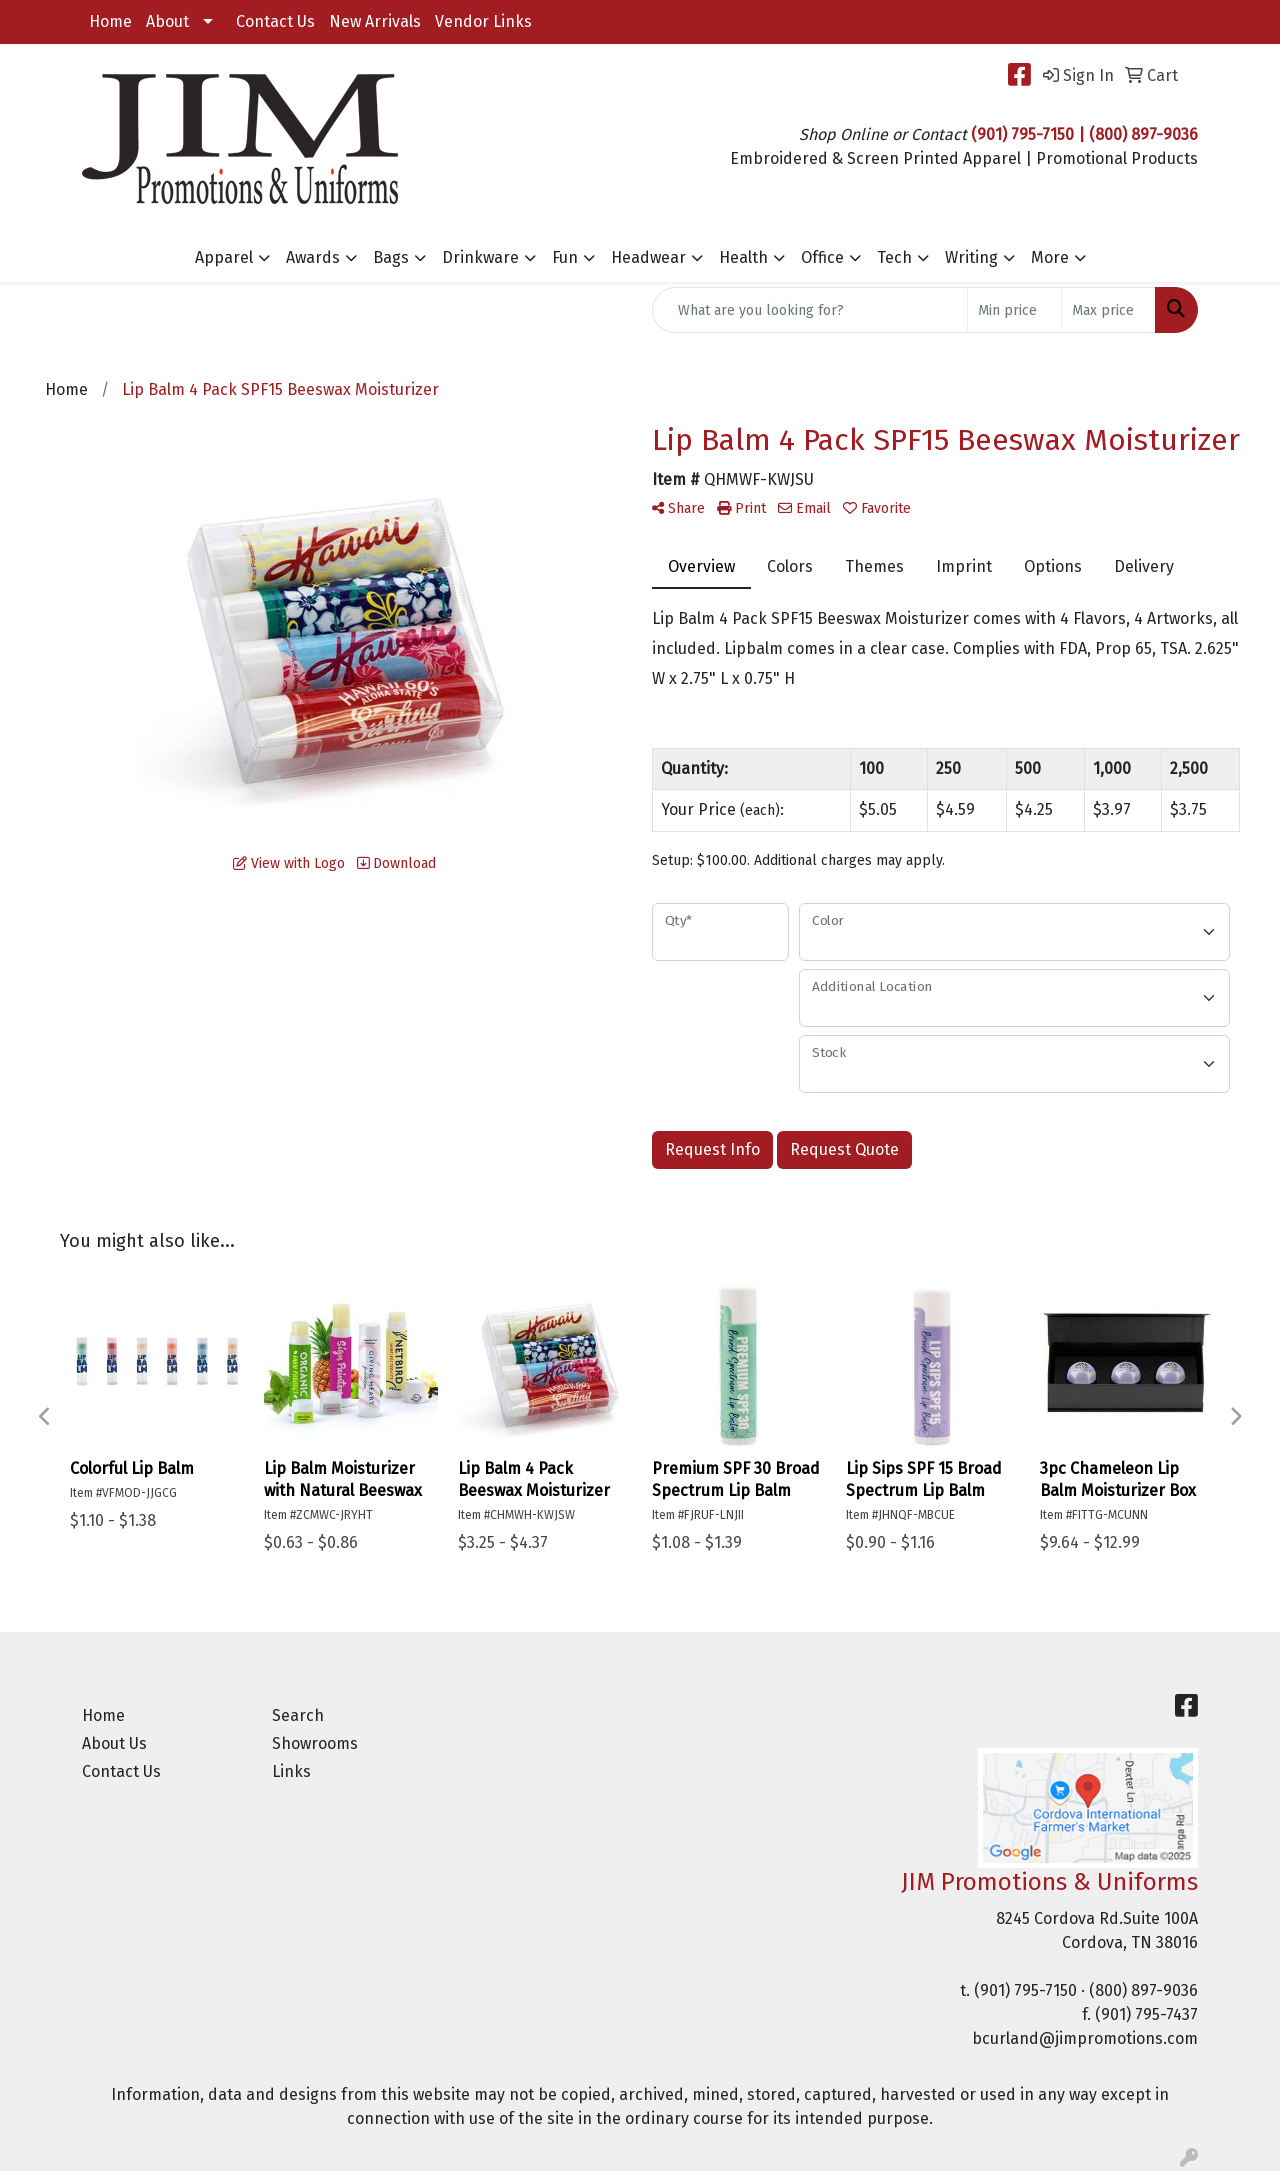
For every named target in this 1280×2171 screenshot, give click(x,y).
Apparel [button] (224, 257)
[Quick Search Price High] (1108, 310)
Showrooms (315, 1743)
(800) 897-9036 (1143, 1990)
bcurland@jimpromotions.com (1085, 2038)
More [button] (1050, 257)
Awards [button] (313, 257)
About (167, 21)
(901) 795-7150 (1025, 1990)
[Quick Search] (810, 310)
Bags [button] (391, 257)
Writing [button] (971, 257)
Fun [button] (565, 257)
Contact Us (275, 21)
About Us (114, 1743)
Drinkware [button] (480, 257)
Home (110, 21)
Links (291, 1771)
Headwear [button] (648, 257)
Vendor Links (483, 21)
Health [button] (743, 257)
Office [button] (822, 257)
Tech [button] (894, 257)
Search (298, 1715)
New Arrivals (375, 21)
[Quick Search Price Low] (1014, 310)
